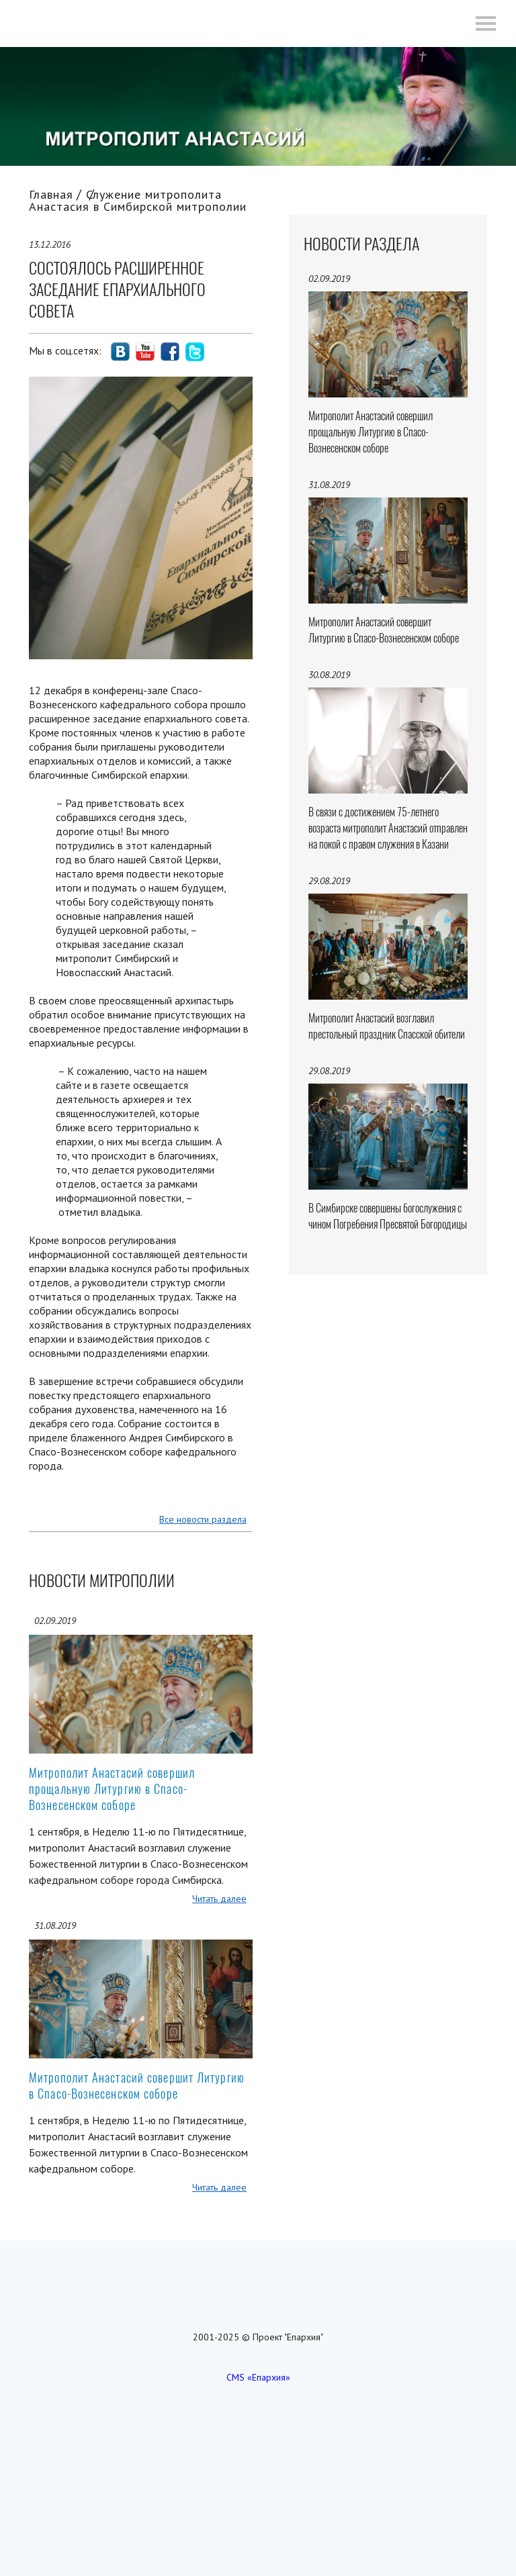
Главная (51, 194)
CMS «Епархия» (258, 2377)
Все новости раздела (203, 1519)
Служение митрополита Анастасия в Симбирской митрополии (138, 200)
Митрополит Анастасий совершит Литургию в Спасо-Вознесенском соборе (137, 2085)
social (120, 351)
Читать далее (219, 1899)
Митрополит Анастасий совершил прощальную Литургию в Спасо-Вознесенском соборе (112, 1788)
